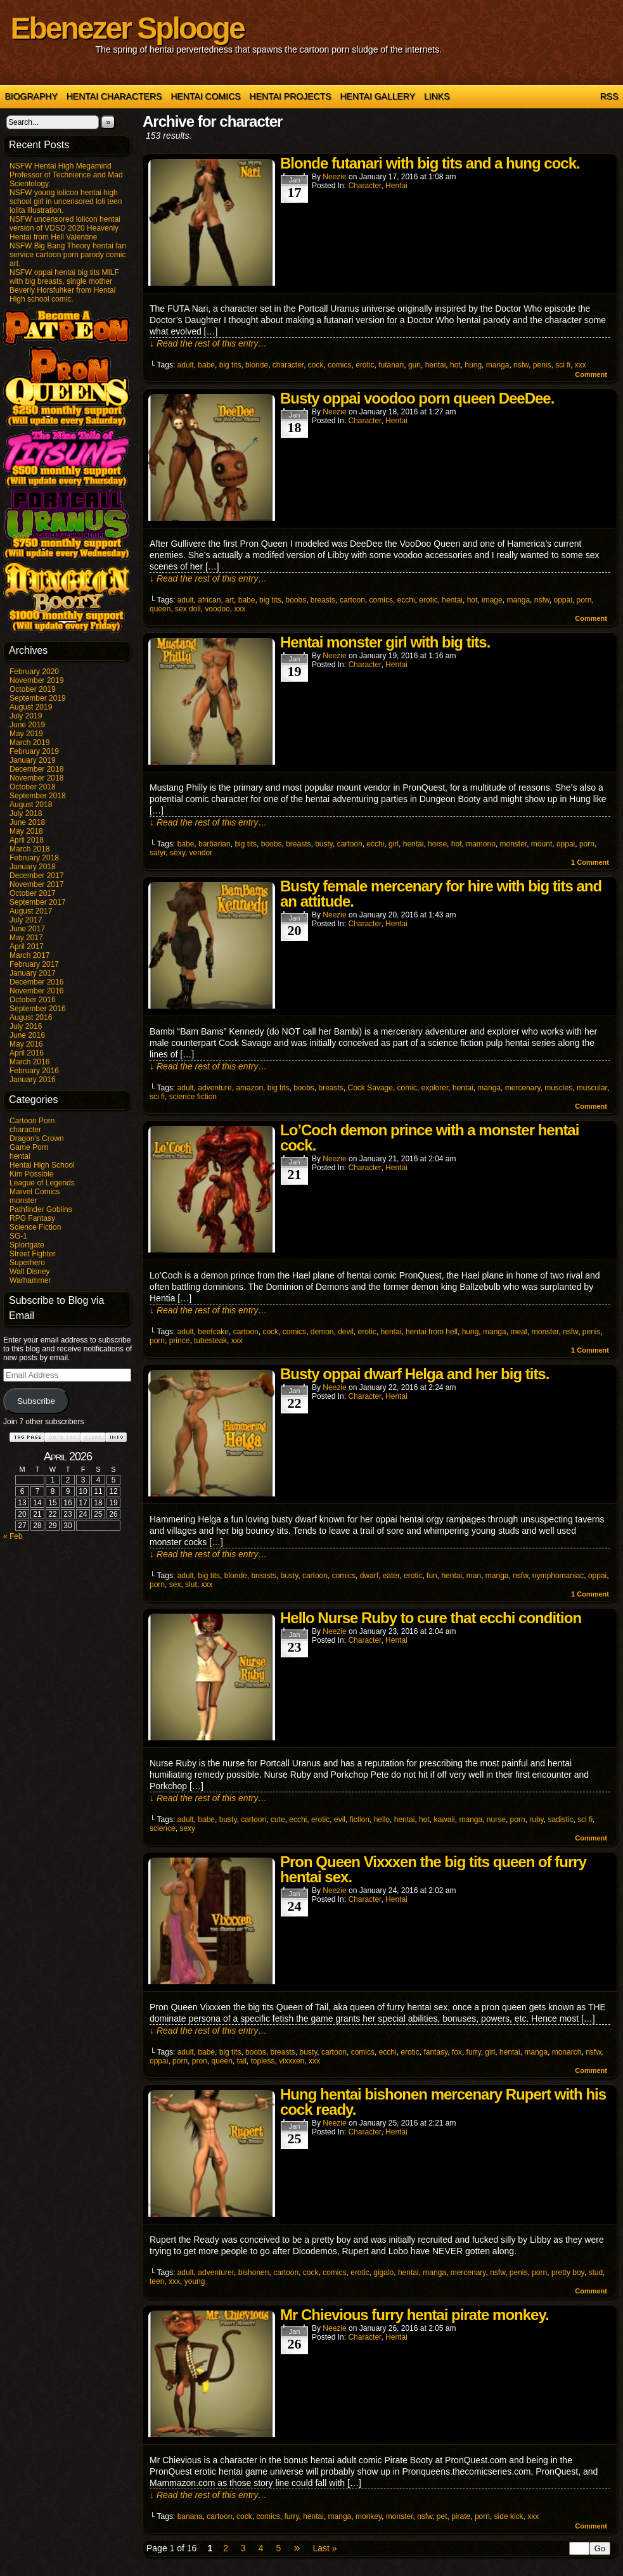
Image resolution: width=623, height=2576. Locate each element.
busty (324, 843)
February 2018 (34, 857)
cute (278, 1819)
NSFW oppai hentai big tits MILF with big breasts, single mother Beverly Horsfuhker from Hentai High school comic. (64, 285)
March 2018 (29, 849)
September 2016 (38, 1008)
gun (414, 364)
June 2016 (27, 1035)
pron (199, 2060)
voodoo (217, 608)
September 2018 (38, 795)
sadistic (560, 1819)
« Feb (13, 1536)
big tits (230, 364)
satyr (157, 852)
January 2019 (33, 760)
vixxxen (291, 2060)
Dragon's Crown (37, 1138)
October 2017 (33, 893)
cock (316, 364)
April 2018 (27, 840)
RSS (609, 96)
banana (190, 2516)
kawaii (444, 1819)
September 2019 (38, 698)
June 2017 (27, 928)
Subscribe (36, 1401)
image (492, 600)
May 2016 (26, 1044)
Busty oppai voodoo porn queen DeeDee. (417, 398)
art (229, 600)
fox (457, 2052)
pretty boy (567, 2272)
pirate (460, 2516)
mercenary (523, 1087)
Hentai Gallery (377, 96)
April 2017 (27, 946)
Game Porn (29, 1147)
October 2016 (33, 999)
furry (473, 2052)
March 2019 (29, 742)
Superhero (27, 1262)
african (209, 600)
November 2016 (36, 990)
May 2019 (26, 733)
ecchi (406, 600)
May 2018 (26, 831)
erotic (365, 364)
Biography (31, 96)
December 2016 (36, 982)
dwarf (369, 1575)
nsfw (521, 364)
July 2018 (26, 813)
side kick (508, 2516)
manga (498, 364)
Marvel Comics (35, 1191)
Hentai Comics (205, 96)
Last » (324, 2548)
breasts (323, 600)
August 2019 (31, 707)
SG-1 (18, 1236)
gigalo (383, 2272)
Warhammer (30, 1280)
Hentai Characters (114, 96)
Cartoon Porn (32, 1120)
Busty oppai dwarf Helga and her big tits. (414, 1373)
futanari (391, 364)
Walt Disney (30, 1271)
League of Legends (42, 1182)
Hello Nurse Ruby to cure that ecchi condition (430, 1617)
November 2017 (36, 884)
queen (160, 608)
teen (157, 2281)
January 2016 (33, 1079)
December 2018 (36, 769)
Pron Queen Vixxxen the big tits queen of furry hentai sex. (433, 1869)
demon (322, 1331)
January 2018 (33, 866)
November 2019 (36, 680)
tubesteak (210, 1340)
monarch (567, 2052)
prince (179, 1340)
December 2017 (36, 875)
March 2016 (29, 1061)
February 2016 (34, 1070)
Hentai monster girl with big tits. (385, 642)
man (473, 1575)
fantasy (435, 2052)
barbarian (214, 843)
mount (541, 843)
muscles (558, 1087)
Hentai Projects (290, 96)
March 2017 (29, 955)
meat (518, 1331)
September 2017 (38, 902)
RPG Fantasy (32, 1218)
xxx (580, 364)
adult (185, 364)
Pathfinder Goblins (41, 1209)
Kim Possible (31, 1174)
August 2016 (31, 1017)
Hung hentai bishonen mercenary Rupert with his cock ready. (443, 2102)
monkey (369, 2516)
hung (473, 364)
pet (442, 2516)
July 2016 (26, 1026)
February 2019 (34, 751)
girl (394, 843)
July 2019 (26, 715)
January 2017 (33, 973)
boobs (295, 600)
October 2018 (33, 786)
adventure (214, 1087)
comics (339, 364)
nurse (496, 1819)
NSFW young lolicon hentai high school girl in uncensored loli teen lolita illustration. (66, 201)
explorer (435, 1087)
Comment (591, 374)
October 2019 (33, 689)
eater (391, 1575)
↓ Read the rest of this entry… (208, 343)
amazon (249, 1087)
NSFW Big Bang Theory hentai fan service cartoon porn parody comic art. (68, 254)
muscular (592, 1087)
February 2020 (34, 671)
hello (382, 1819)
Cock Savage (370, 1087)
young (194, 2281)
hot (455, 364)
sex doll (188, 608)
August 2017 (31, 911)
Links (436, 96)
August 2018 (31, 804)
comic (407, 1087)
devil (346, 1331)
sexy (177, 852)
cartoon (352, 600)
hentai (20, 1156)
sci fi (562, 364)
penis (542, 364)
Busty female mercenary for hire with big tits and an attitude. (440, 893)
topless (263, 2060)
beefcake (213, 1331)
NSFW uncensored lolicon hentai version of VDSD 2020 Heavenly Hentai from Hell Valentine (65, 228)
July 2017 (26, 919)
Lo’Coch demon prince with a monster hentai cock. (429, 1137)
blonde (256, 364)
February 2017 (34, 964)
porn (584, 600)
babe (206, 364)
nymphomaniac (558, 1575)
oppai (562, 600)
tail (242, 2060)
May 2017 (26, 937)
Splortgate (27, 1244)
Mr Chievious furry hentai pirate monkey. (414, 2314)
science (163, 1828)
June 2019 (27, 724)
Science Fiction (35, 1227)
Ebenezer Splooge (127, 28)
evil (339, 1819)
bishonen (253, 2272)
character (25, 1129)
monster (23, 1200)
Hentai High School (42, 1165)
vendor (200, 852)
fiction (359, 1819)
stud (595, 2272)
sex (175, 1584)
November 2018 (36, 778)
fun (432, 1575)
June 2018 (27, 822)
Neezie (334, 176)
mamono (481, 843)
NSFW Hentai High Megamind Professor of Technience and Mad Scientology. (66, 175)
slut (191, 1584)
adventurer (216, 2272)
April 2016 (27, 1053)
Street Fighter (33, 1253)
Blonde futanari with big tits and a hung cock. (430, 163)
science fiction (193, 1096)
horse (437, 843)
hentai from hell (432, 1331)
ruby (536, 1819)
